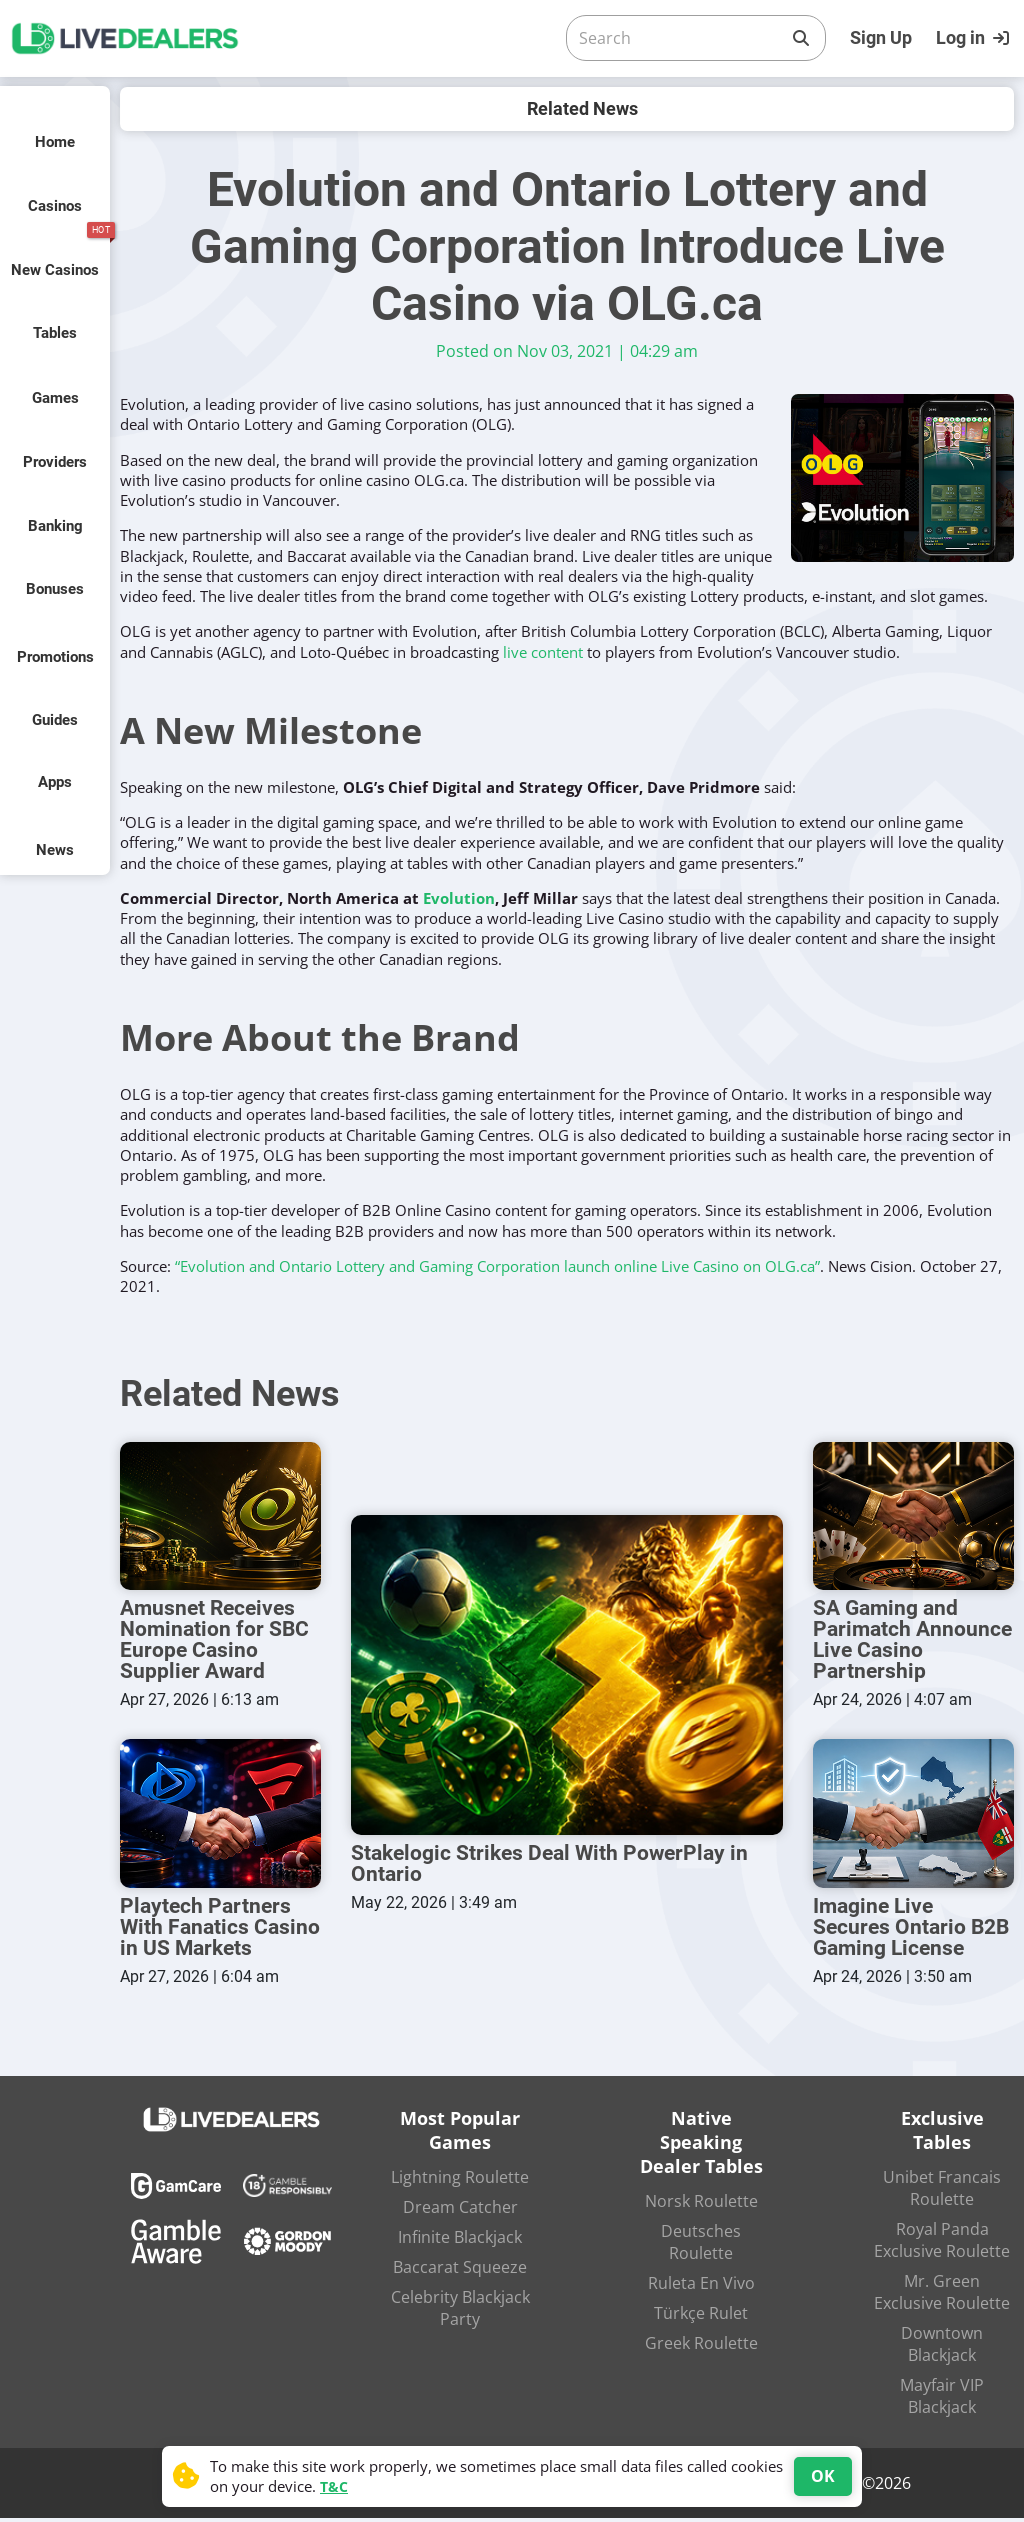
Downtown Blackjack (942, 2348)
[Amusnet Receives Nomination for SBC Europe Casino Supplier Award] (220, 1517)
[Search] (680, 38)
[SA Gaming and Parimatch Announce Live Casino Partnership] (913, 1517)
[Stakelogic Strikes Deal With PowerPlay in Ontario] (567, 1677)
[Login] (975, 38)
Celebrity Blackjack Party (460, 2312)
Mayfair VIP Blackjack (942, 2400)
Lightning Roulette (460, 2181)
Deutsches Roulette (701, 2246)
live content (543, 652)
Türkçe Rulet (701, 2317)
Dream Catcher (460, 2211)
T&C (334, 2486)
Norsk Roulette (701, 2205)
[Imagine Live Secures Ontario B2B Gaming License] (913, 1816)
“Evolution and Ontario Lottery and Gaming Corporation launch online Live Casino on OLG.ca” (497, 1266)
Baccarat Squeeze (460, 2271)
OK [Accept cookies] (823, 2476)
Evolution (459, 898)
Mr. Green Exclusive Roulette (942, 2296)
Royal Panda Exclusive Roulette (942, 2244)
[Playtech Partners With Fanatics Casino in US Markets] (220, 1816)
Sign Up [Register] (881, 37)
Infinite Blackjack (460, 2241)
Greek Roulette (701, 2347)
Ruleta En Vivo (701, 2287)
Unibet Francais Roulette (942, 2192)
